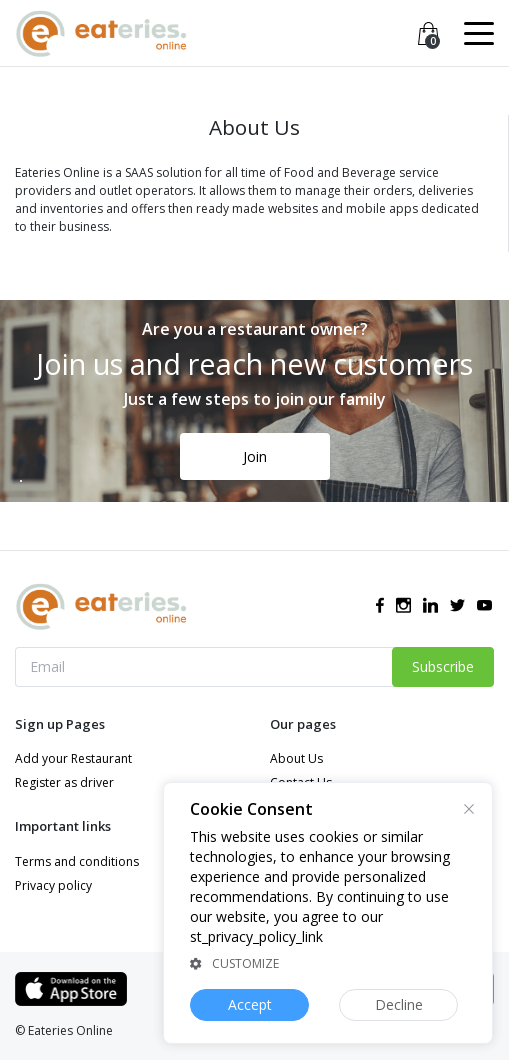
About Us (296, 758)
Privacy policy (53, 885)
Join (255, 456)
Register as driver (64, 782)
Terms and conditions (77, 861)
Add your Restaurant (73, 758)
